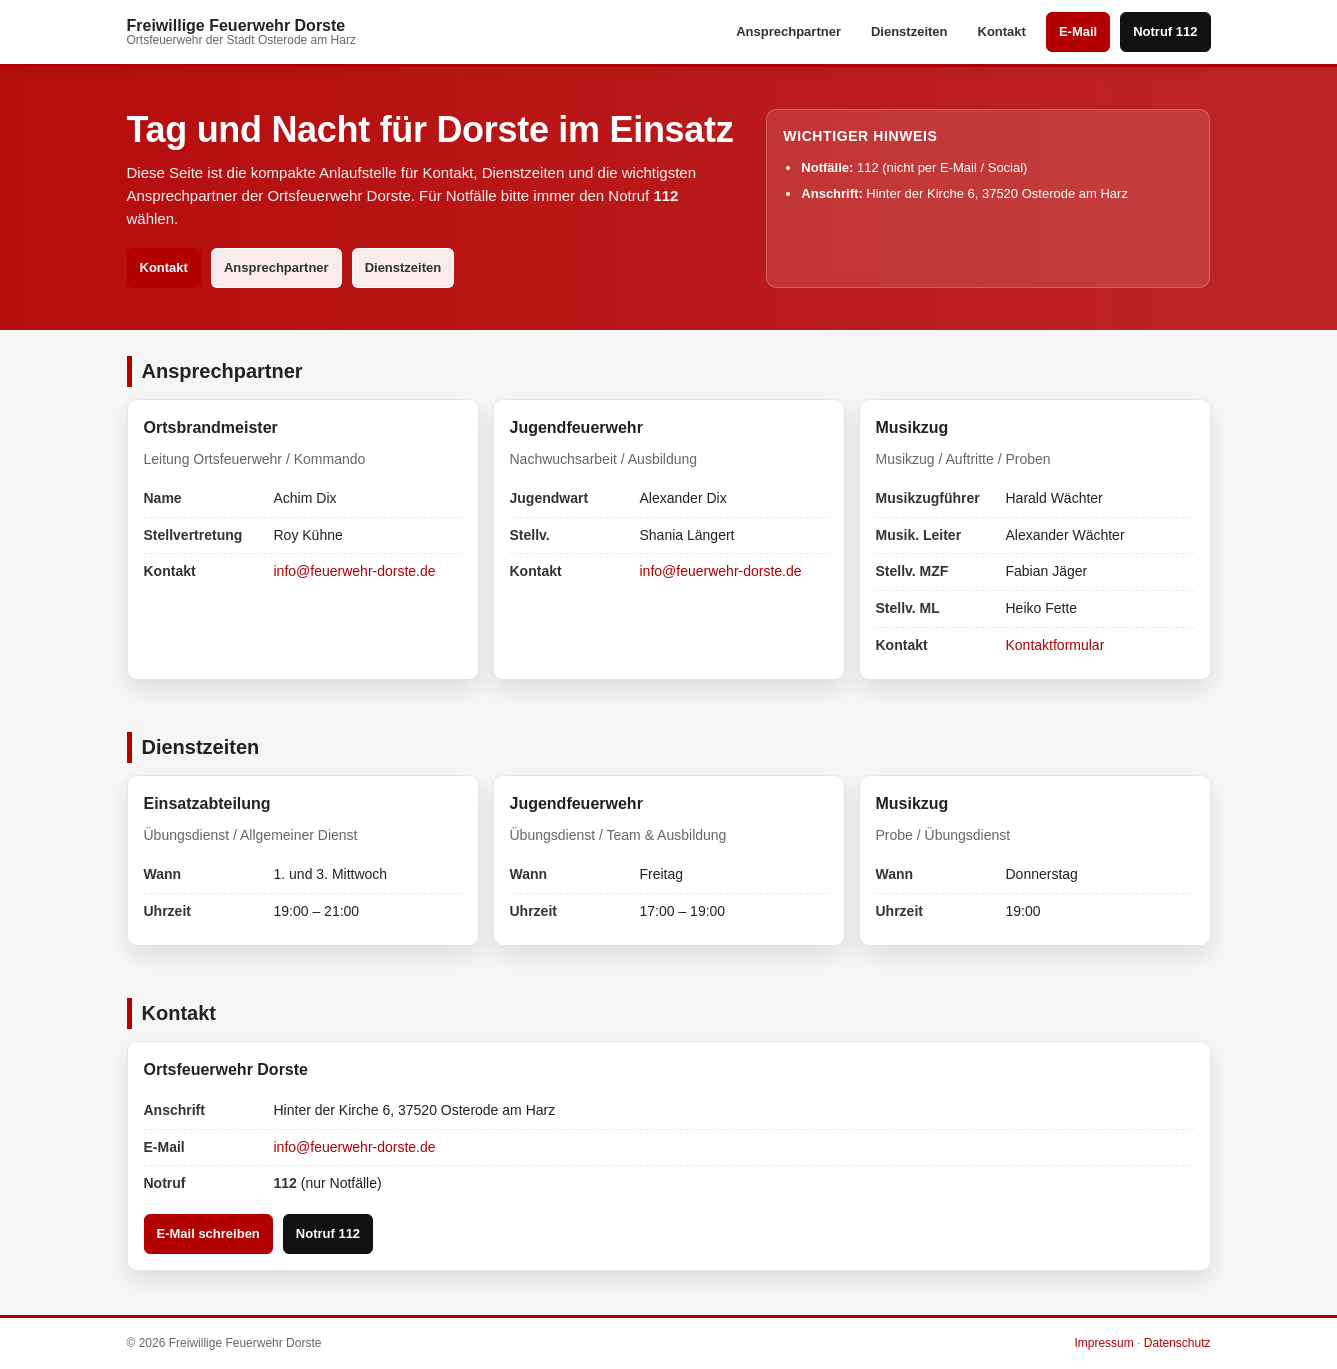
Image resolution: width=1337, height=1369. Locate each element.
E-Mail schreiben (208, 1233)
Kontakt (1002, 31)
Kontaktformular (1055, 645)
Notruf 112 (1165, 31)
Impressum (1103, 1343)
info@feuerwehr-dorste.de (355, 571)
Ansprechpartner (788, 31)
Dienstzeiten (909, 31)
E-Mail (1078, 31)
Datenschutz (1177, 1343)
